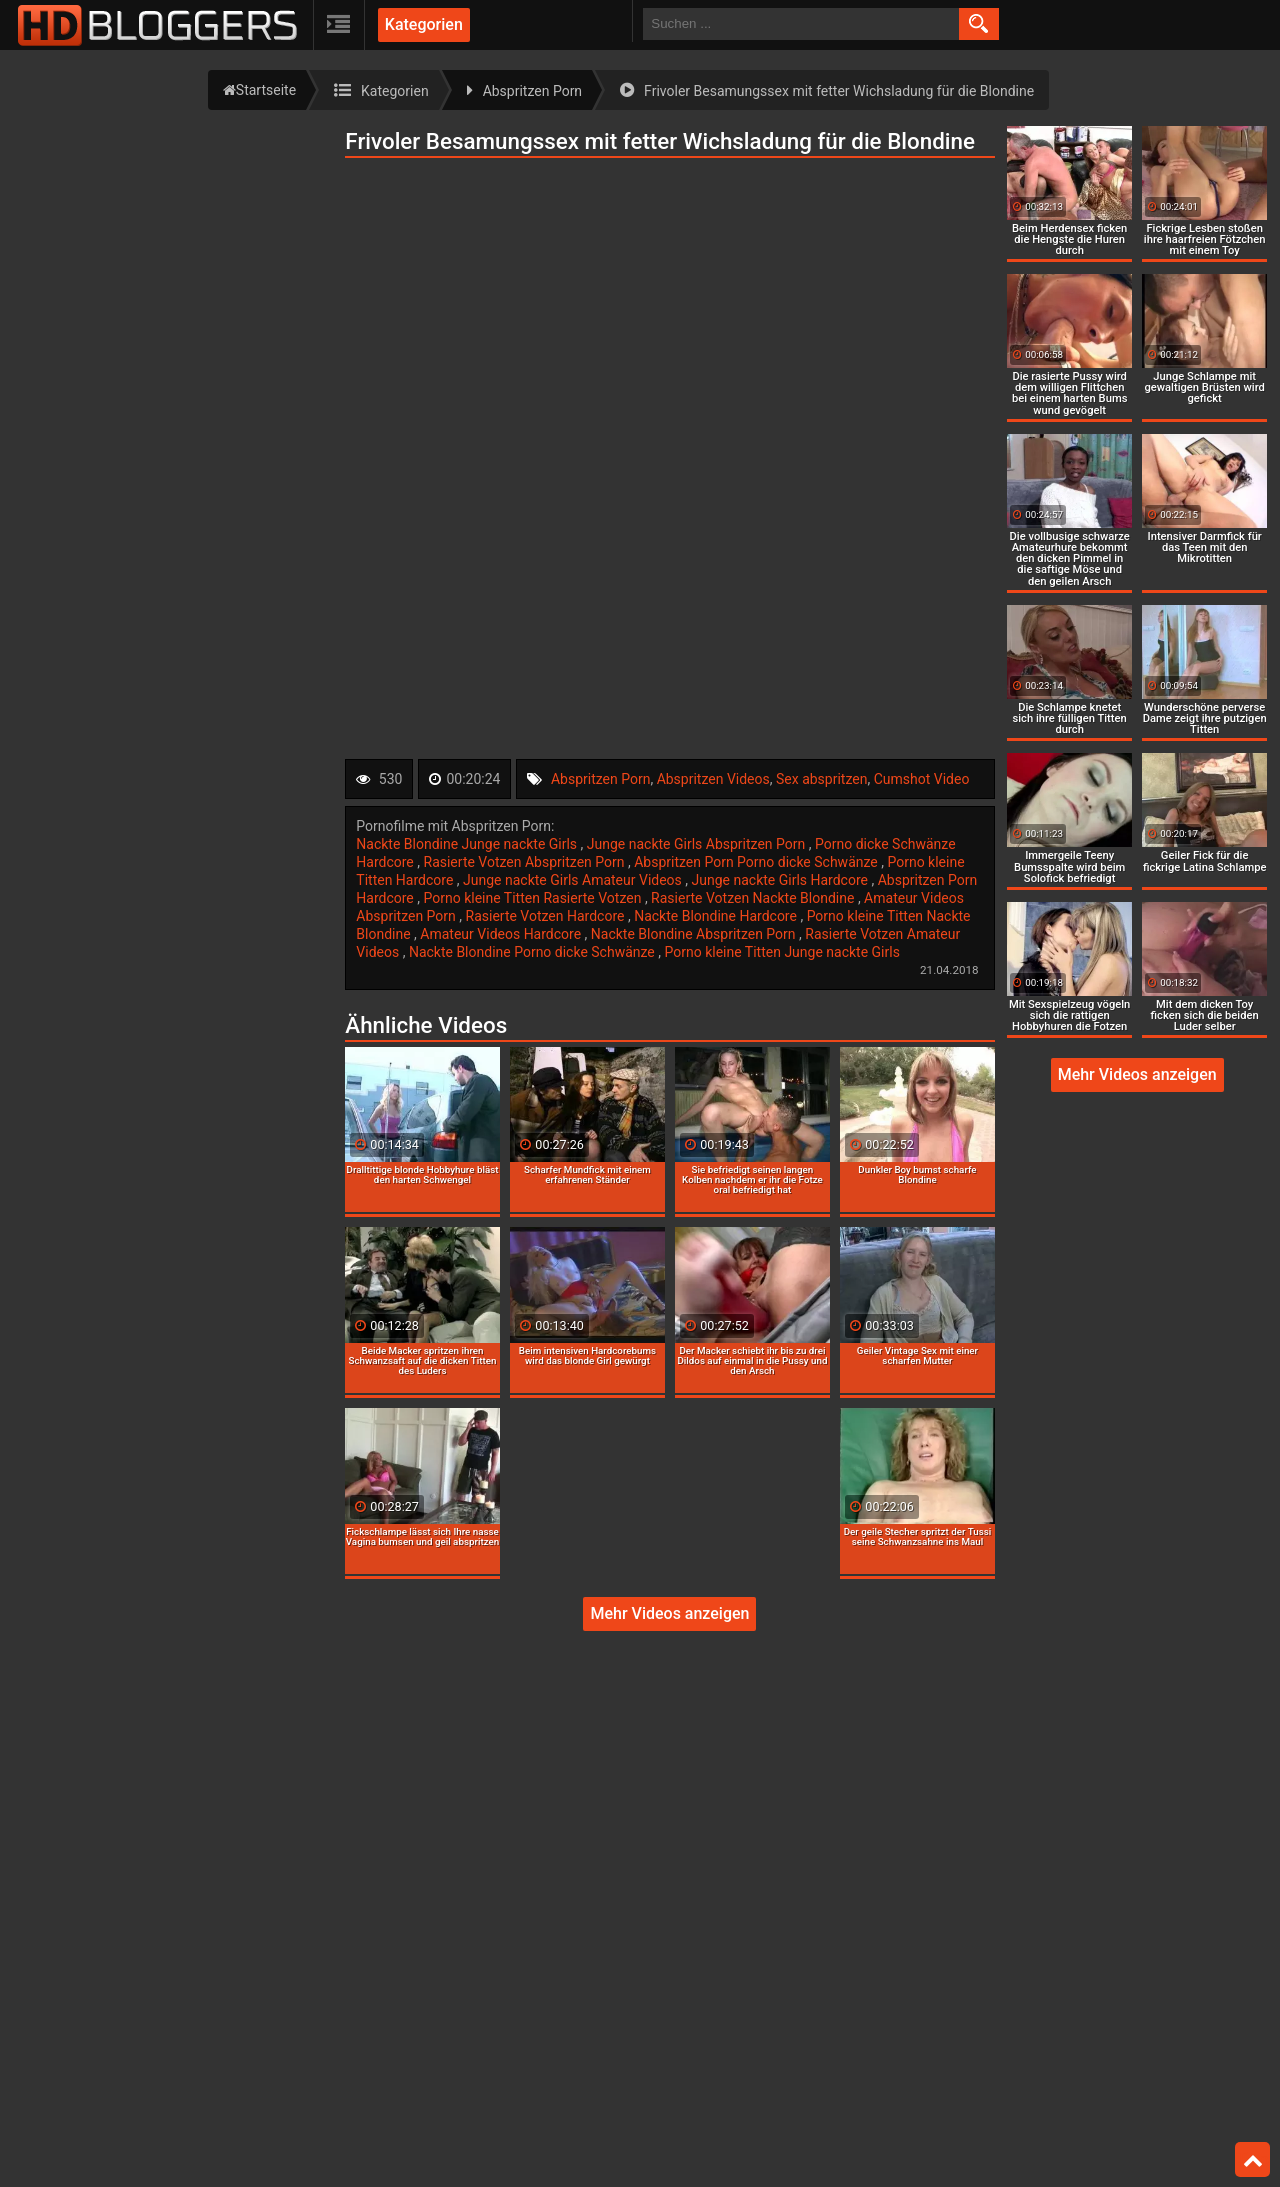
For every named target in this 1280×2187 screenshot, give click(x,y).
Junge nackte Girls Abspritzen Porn (698, 844)
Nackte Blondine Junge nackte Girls (468, 844)
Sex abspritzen (821, 779)
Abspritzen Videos (713, 779)
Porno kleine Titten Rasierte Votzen (534, 898)
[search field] (801, 24)
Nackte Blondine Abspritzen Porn (695, 934)
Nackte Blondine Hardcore (717, 916)
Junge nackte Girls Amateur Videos (574, 880)
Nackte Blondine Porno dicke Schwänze (533, 952)
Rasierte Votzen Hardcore (547, 916)
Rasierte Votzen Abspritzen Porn (526, 862)
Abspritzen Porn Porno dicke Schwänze (757, 862)
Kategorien (424, 24)
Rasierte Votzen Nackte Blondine (754, 898)
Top (1253, 2160)
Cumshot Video (922, 779)
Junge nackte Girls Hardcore (782, 880)
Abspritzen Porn (600, 779)
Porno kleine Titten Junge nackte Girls (782, 952)
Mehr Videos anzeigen (669, 1613)
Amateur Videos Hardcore (502, 934)
